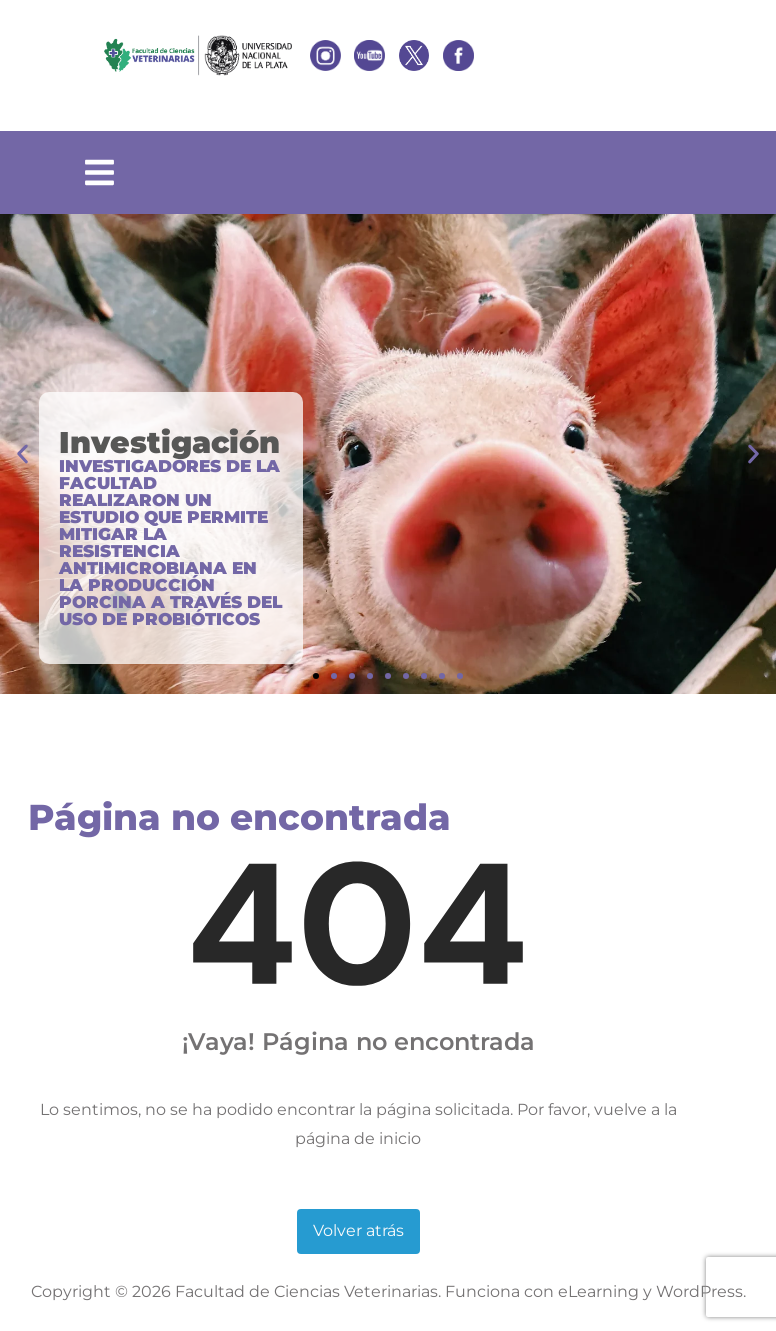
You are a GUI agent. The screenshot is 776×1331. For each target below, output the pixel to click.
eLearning (598, 1291)
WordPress (699, 1291)
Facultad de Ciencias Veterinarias (306, 1291)
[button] (22, 454)
